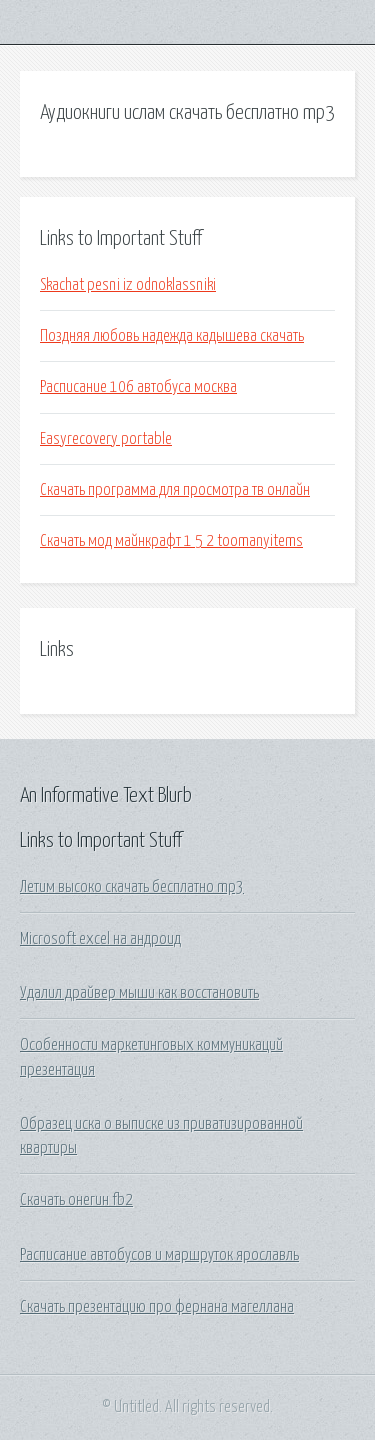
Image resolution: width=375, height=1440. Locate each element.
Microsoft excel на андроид (100, 939)
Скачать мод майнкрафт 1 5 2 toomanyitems (171, 541)
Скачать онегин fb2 (76, 1200)
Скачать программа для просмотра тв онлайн (175, 490)
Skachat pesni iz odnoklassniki (128, 285)
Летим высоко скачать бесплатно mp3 (132, 887)
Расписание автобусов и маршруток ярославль (159, 1255)
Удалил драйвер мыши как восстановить (139, 993)
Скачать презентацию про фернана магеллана (157, 1307)
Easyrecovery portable (106, 439)
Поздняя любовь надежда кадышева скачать (172, 336)
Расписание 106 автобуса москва (138, 387)
